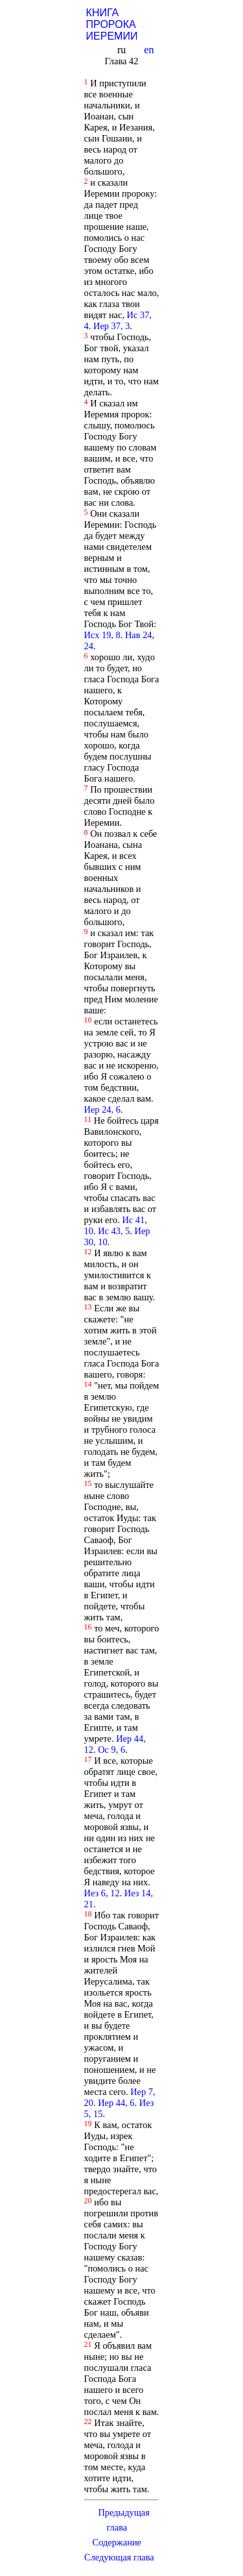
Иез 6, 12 (102, 1893)
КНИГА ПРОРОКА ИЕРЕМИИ (112, 24)
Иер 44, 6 (116, 2103)
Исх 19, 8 (102, 635)
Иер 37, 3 (111, 326)
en (150, 49)
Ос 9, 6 (111, 1749)
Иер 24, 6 (102, 1109)
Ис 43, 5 (114, 1231)
